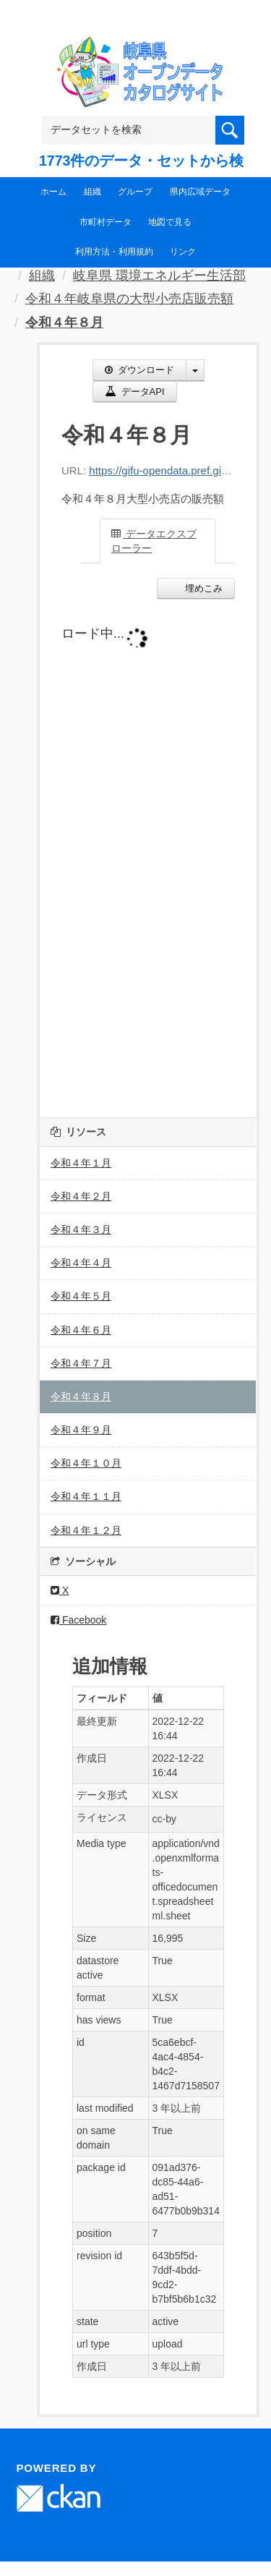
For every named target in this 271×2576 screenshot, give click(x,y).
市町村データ (105, 222)
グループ (135, 192)
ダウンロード (139, 369)
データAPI (135, 391)
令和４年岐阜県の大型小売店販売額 (129, 298)
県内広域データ (200, 192)
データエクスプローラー (154, 541)
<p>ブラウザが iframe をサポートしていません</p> (148, 855)
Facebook (78, 1620)
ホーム (53, 192)
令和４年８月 (64, 322)
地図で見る (170, 222)
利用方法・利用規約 (114, 252)
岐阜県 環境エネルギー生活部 (159, 275)
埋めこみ (202, 588)
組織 (92, 192)
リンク (183, 252)
